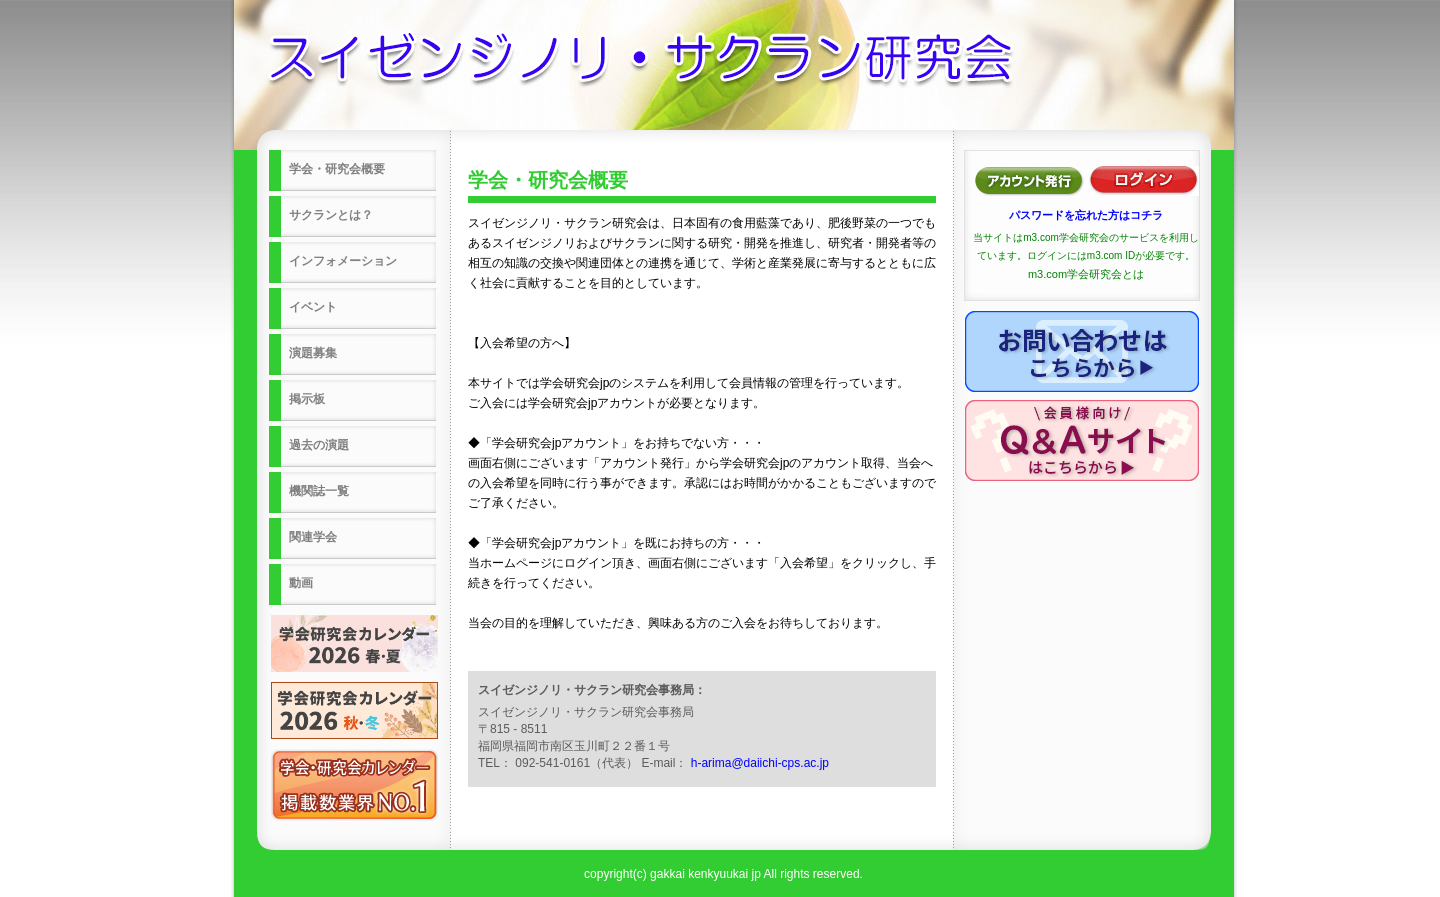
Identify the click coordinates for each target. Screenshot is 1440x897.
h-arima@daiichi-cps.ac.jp (760, 763)
